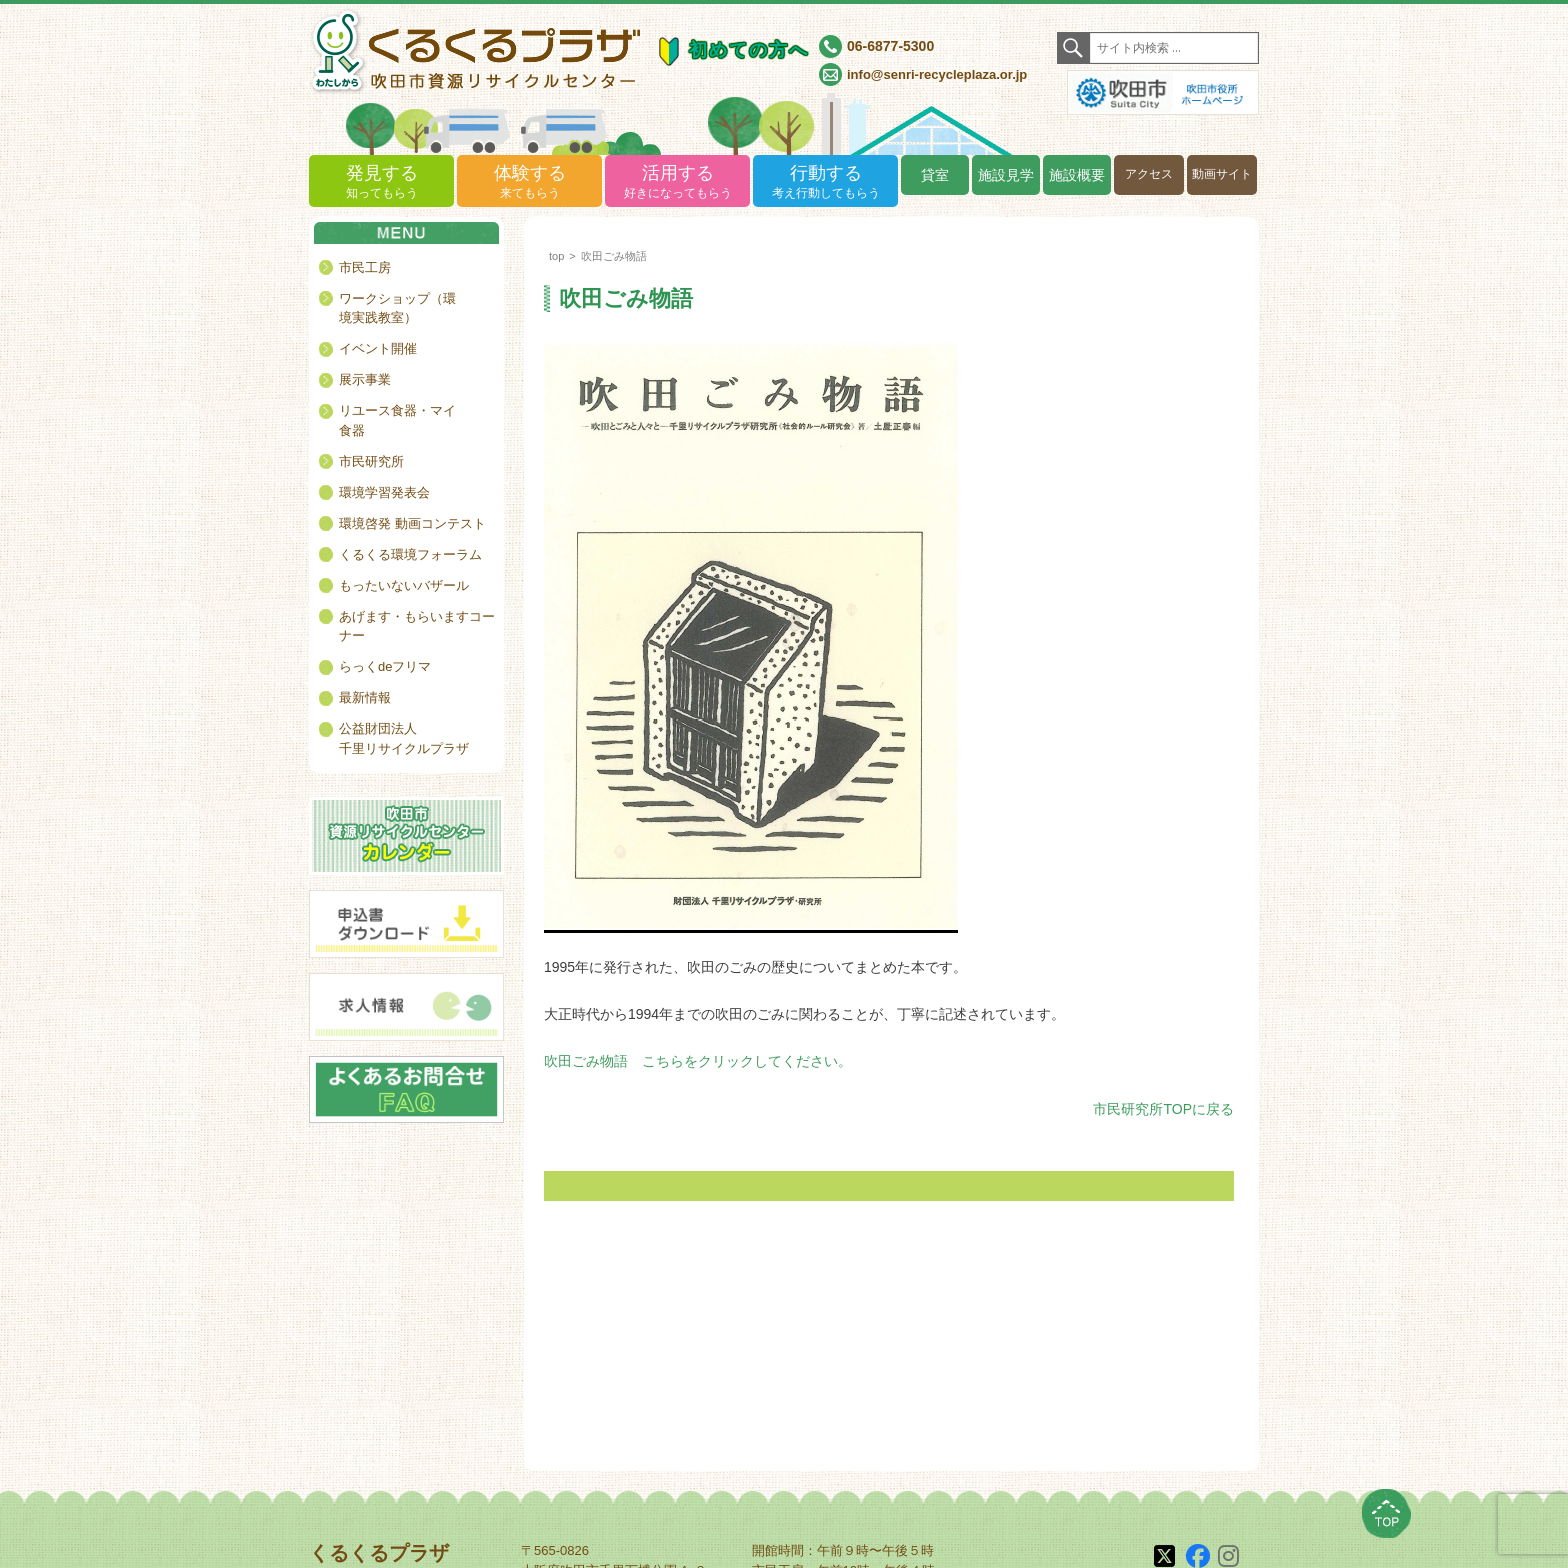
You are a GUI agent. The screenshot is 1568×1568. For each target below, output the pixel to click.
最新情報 (365, 697)
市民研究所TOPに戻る (1163, 1109)
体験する (529, 182)
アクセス (1149, 174)
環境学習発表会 (384, 492)
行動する (825, 182)
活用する (677, 182)
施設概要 (1077, 175)
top (556, 256)
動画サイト (1222, 174)
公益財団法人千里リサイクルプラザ (404, 738)
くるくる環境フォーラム (410, 554)
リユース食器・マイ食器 (397, 420)
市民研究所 (371, 461)
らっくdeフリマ (385, 666)
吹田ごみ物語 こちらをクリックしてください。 (698, 1061)
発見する (381, 182)
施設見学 (1006, 175)
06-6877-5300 (890, 46)
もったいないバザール (404, 585)
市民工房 (365, 267)
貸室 (935, 175)
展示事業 (365, 379)
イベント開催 (378, 348)
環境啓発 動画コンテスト (412, 523)
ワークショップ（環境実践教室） (397, 308)
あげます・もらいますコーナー (417, 626)
